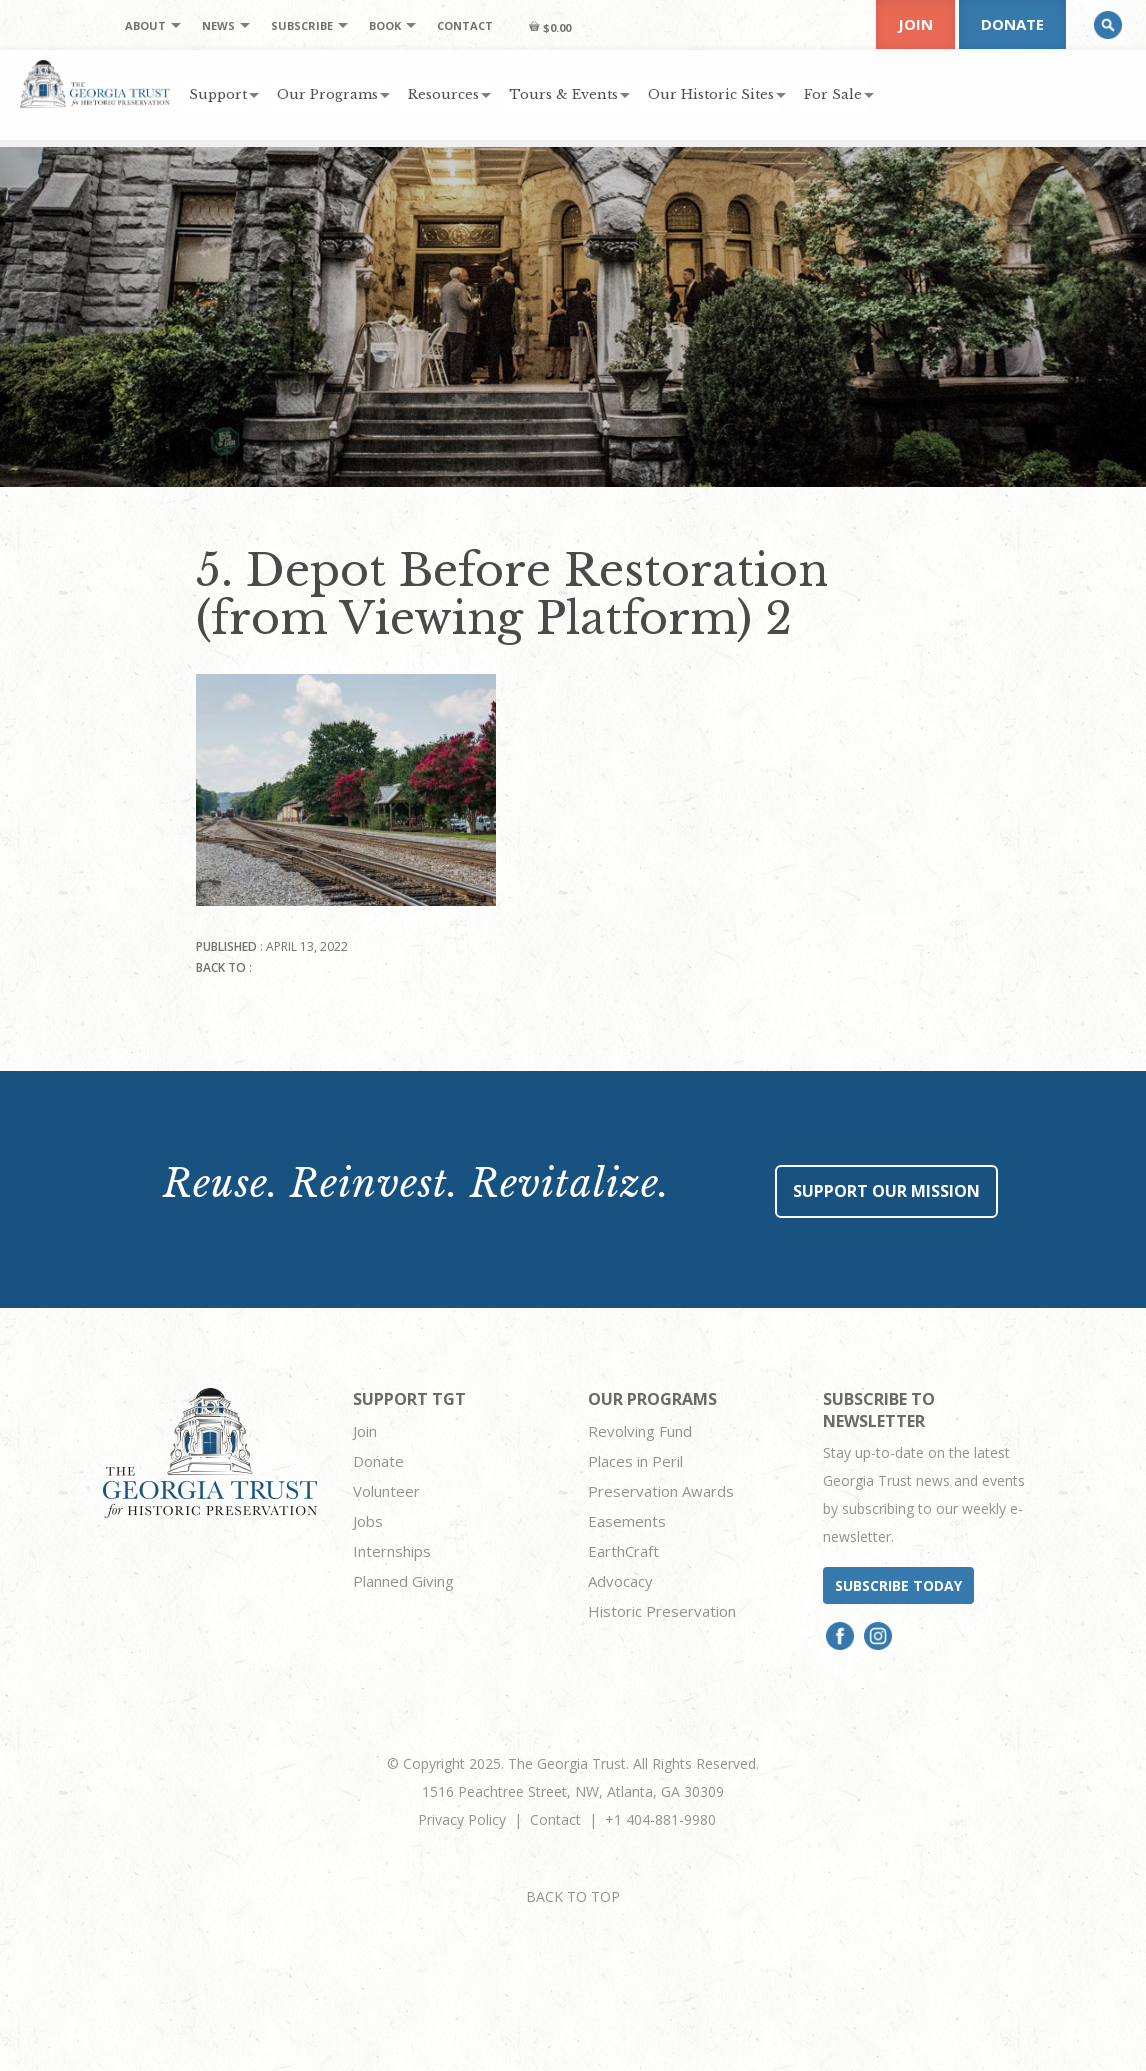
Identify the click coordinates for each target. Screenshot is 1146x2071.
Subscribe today (898, 1585)
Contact (555, 1819)
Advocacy (620, 1581)
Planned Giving (403, 1581)
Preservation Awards (661, 1491)
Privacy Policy (462, 1819)
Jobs (368, 1521)
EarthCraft (623, 1551)
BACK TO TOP (573, 1896)
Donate (1012, 24)
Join (915, 24)
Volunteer (386, 1491)
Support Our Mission (886, 1191)
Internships (392, 1551)
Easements (627, 1521)
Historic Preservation (662, 1611)
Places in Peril (635, 1461)
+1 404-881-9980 (660, 1819)
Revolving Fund (640, 1431)
